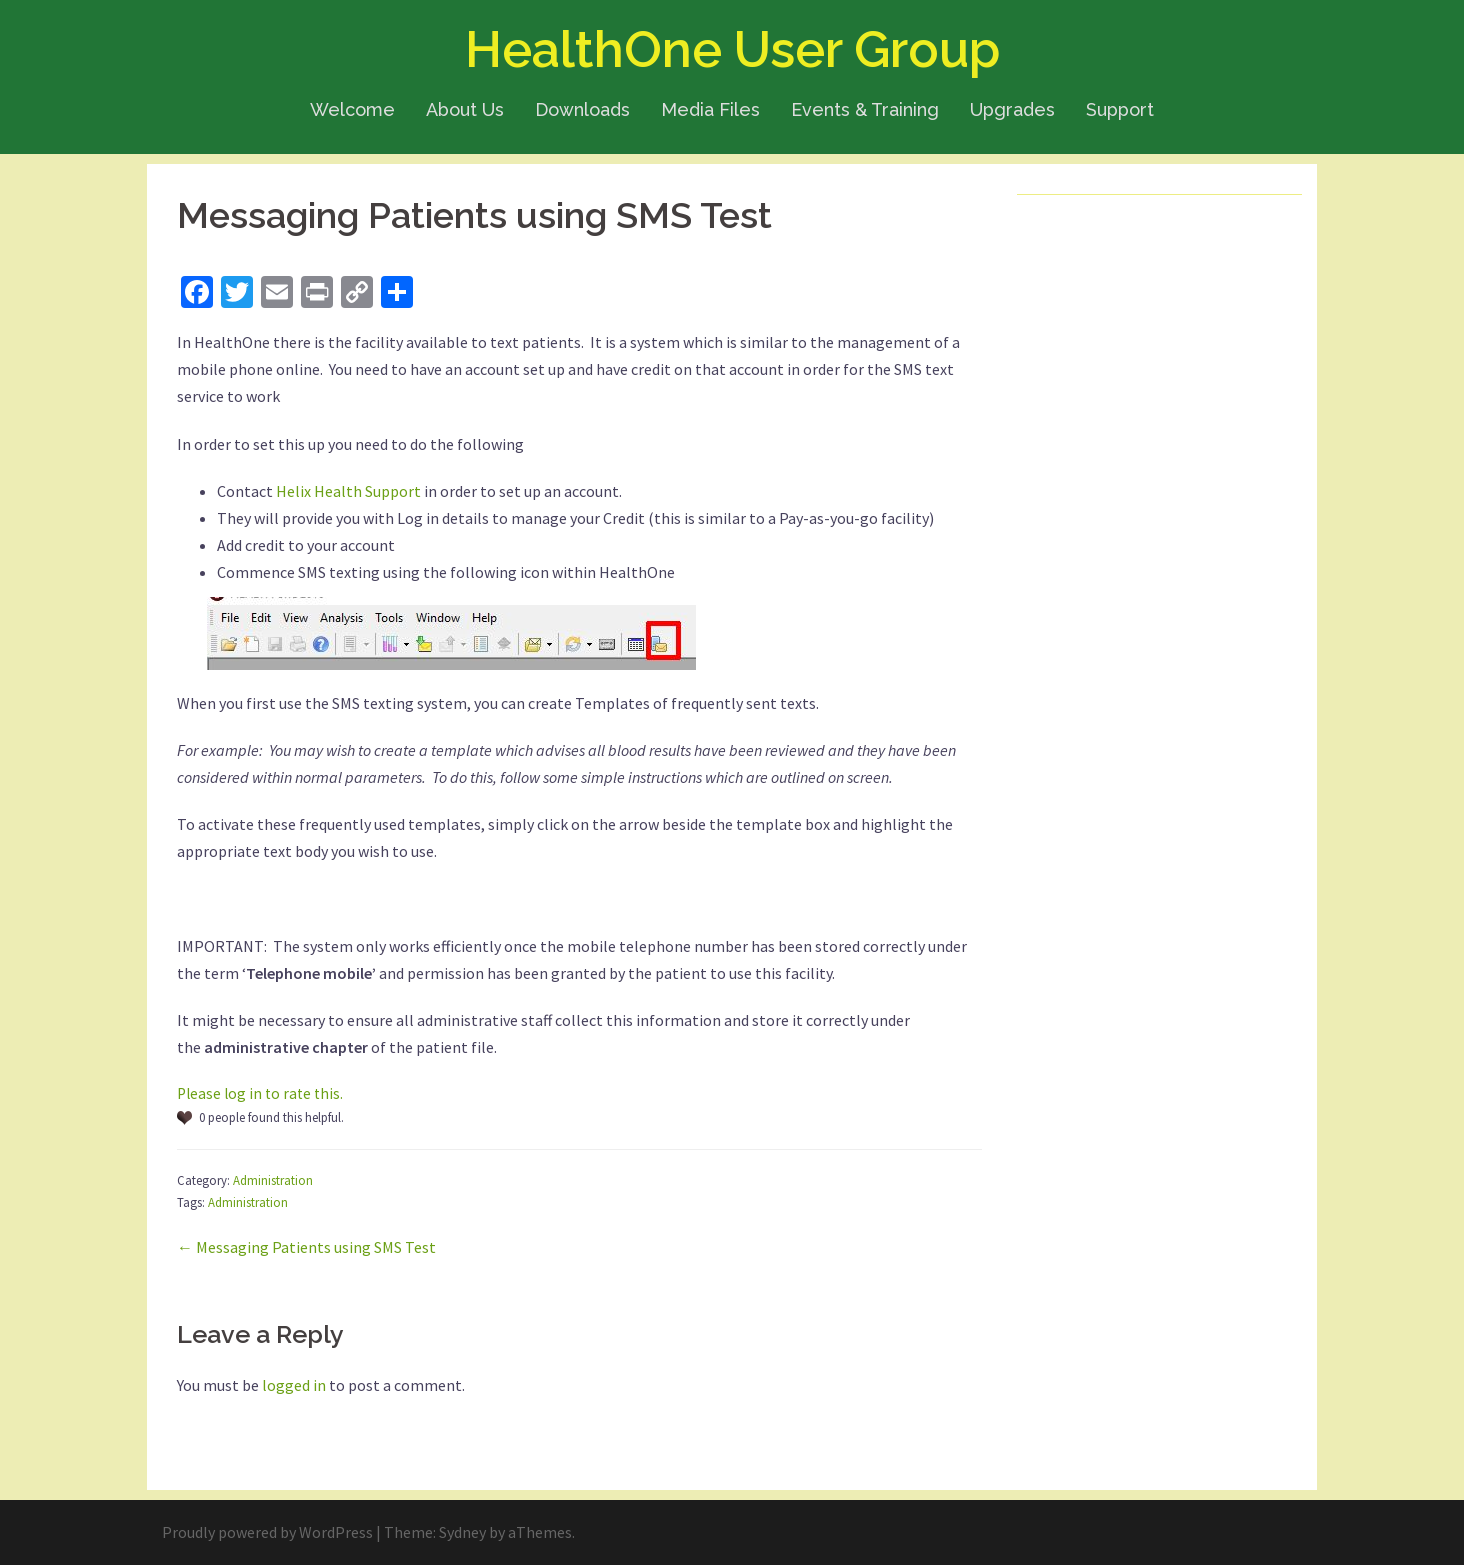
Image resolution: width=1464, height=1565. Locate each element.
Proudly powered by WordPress (267, 1532)
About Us (465, 109)
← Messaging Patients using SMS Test (306, 1247)
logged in (294, 1385)
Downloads (582, 109)
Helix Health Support (348, 491)
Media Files (710, 109)
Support (1120, 109)
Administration (273, 1180)
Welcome (352, 109)
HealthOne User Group (732, 49)
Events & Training (865, 109)
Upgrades (1012, 109)
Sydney (462, 1532)
